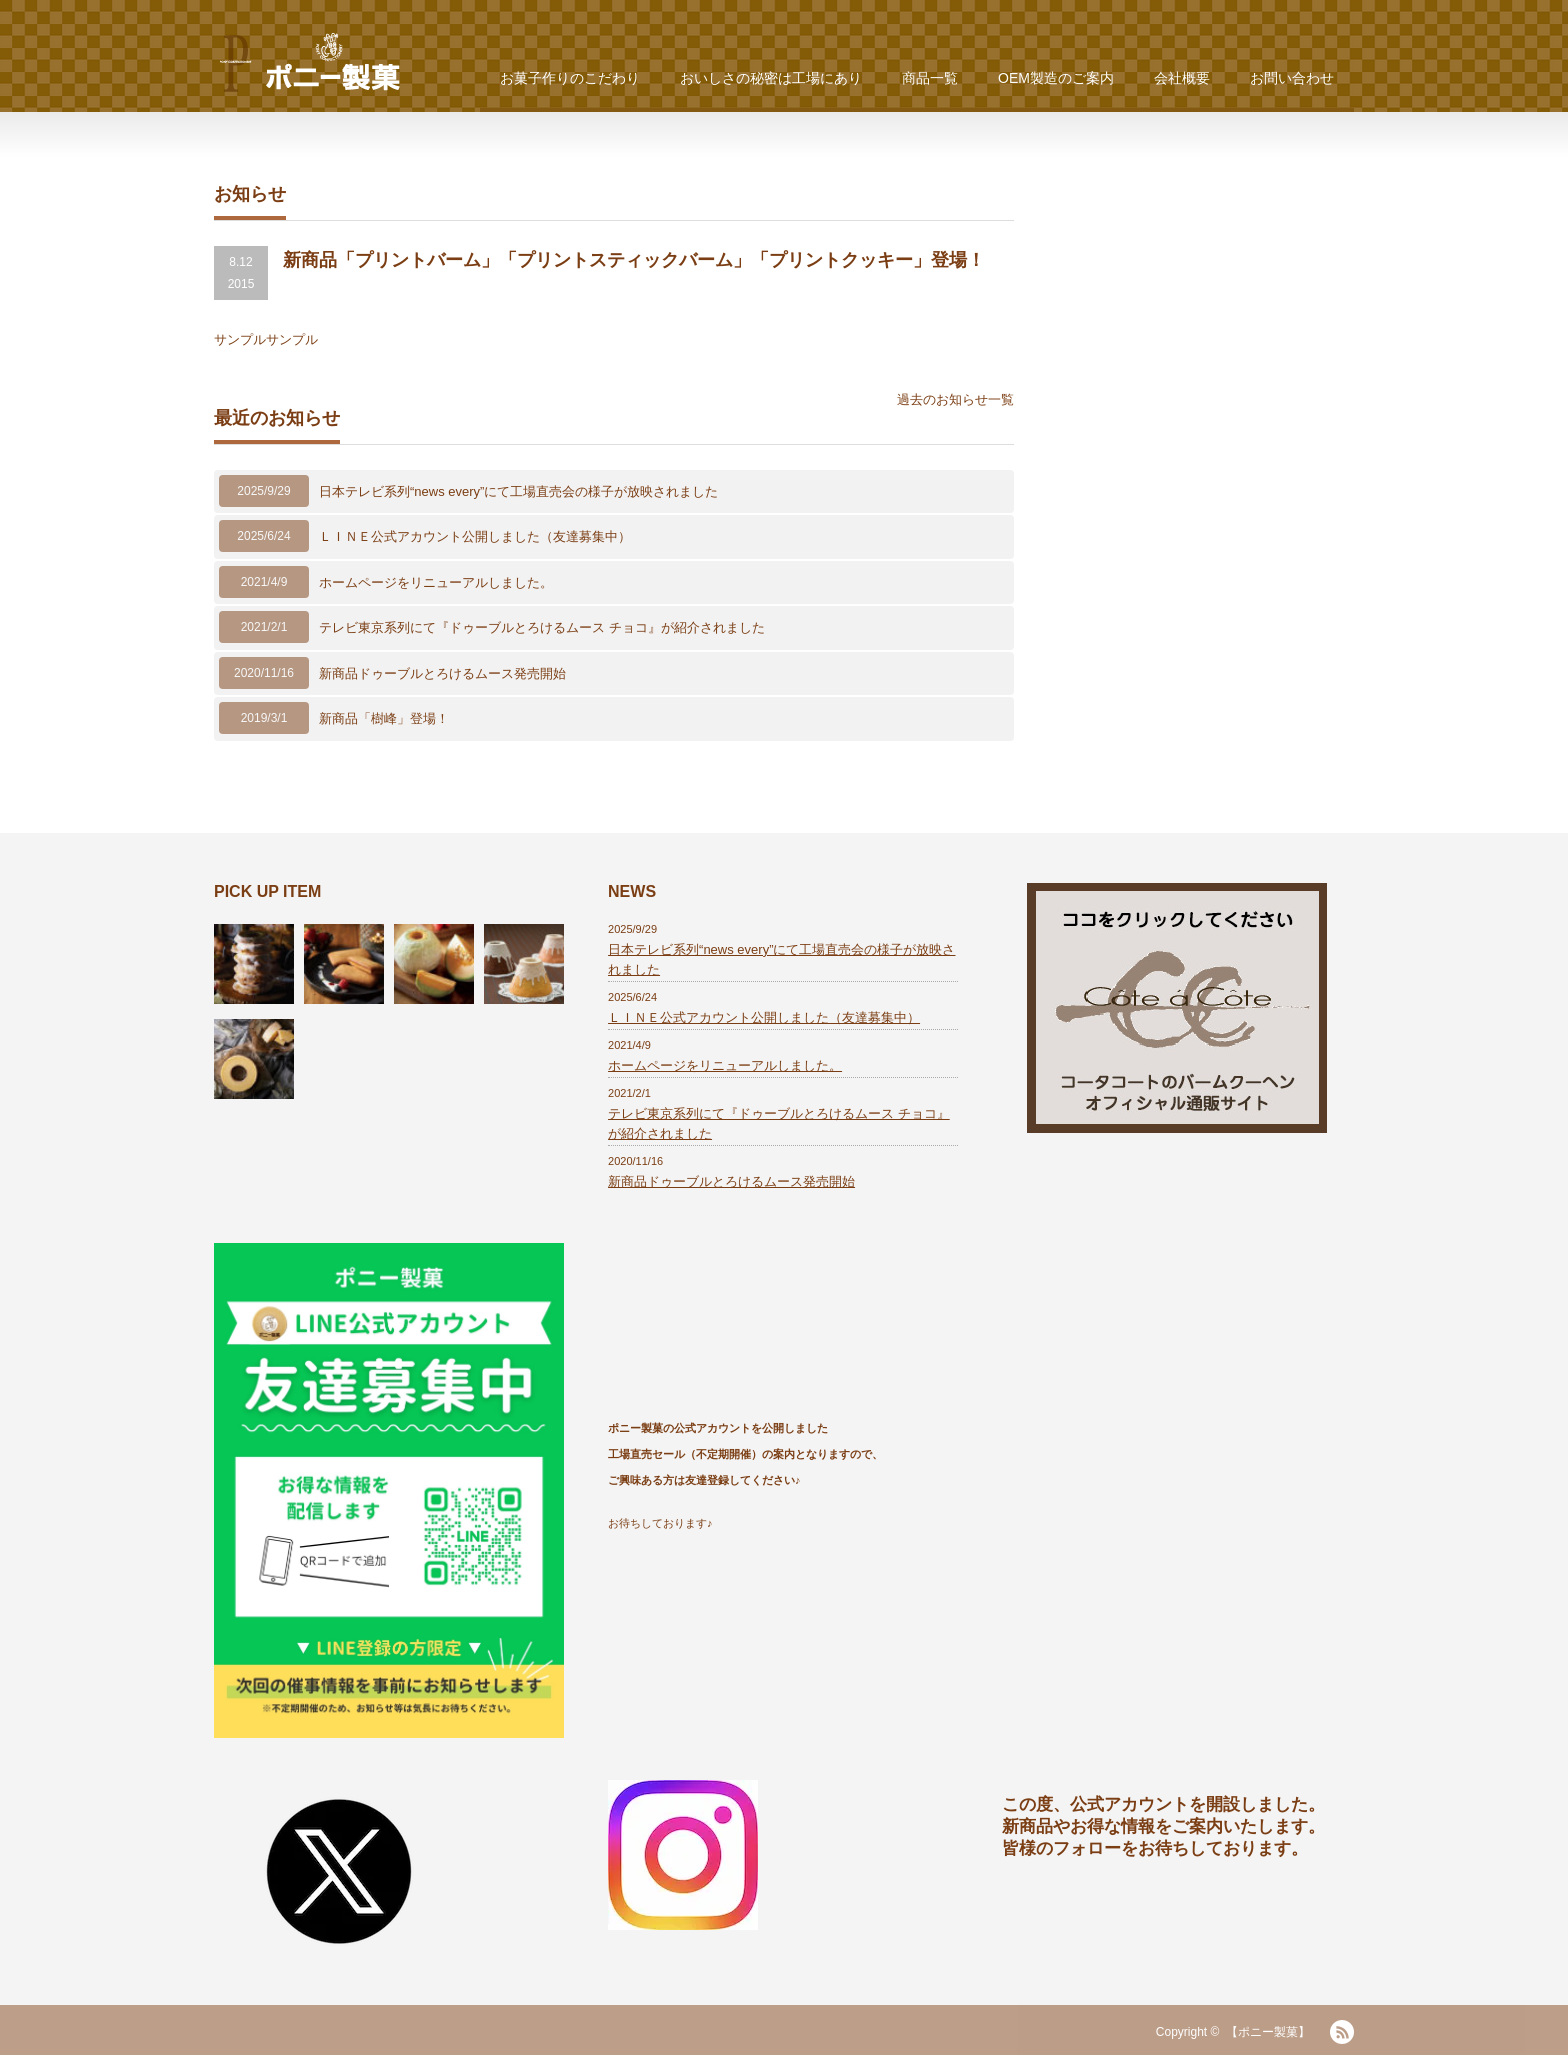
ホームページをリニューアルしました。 (436, 582)
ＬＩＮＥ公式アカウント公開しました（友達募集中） (475, 536)
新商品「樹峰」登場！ (384, 718)
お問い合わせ (1292, 78)
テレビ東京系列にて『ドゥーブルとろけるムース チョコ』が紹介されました (542, 627)
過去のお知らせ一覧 (955, 399)
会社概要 (1182, 78)
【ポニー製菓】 (1268, 2032)
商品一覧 (930, 78)
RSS (1342, 2032)
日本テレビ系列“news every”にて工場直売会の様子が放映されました (518, 491)
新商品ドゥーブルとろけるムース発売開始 (442, 673)
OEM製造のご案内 (1056, 78)
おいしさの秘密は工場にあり (771, 78)
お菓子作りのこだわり (570, 78)
